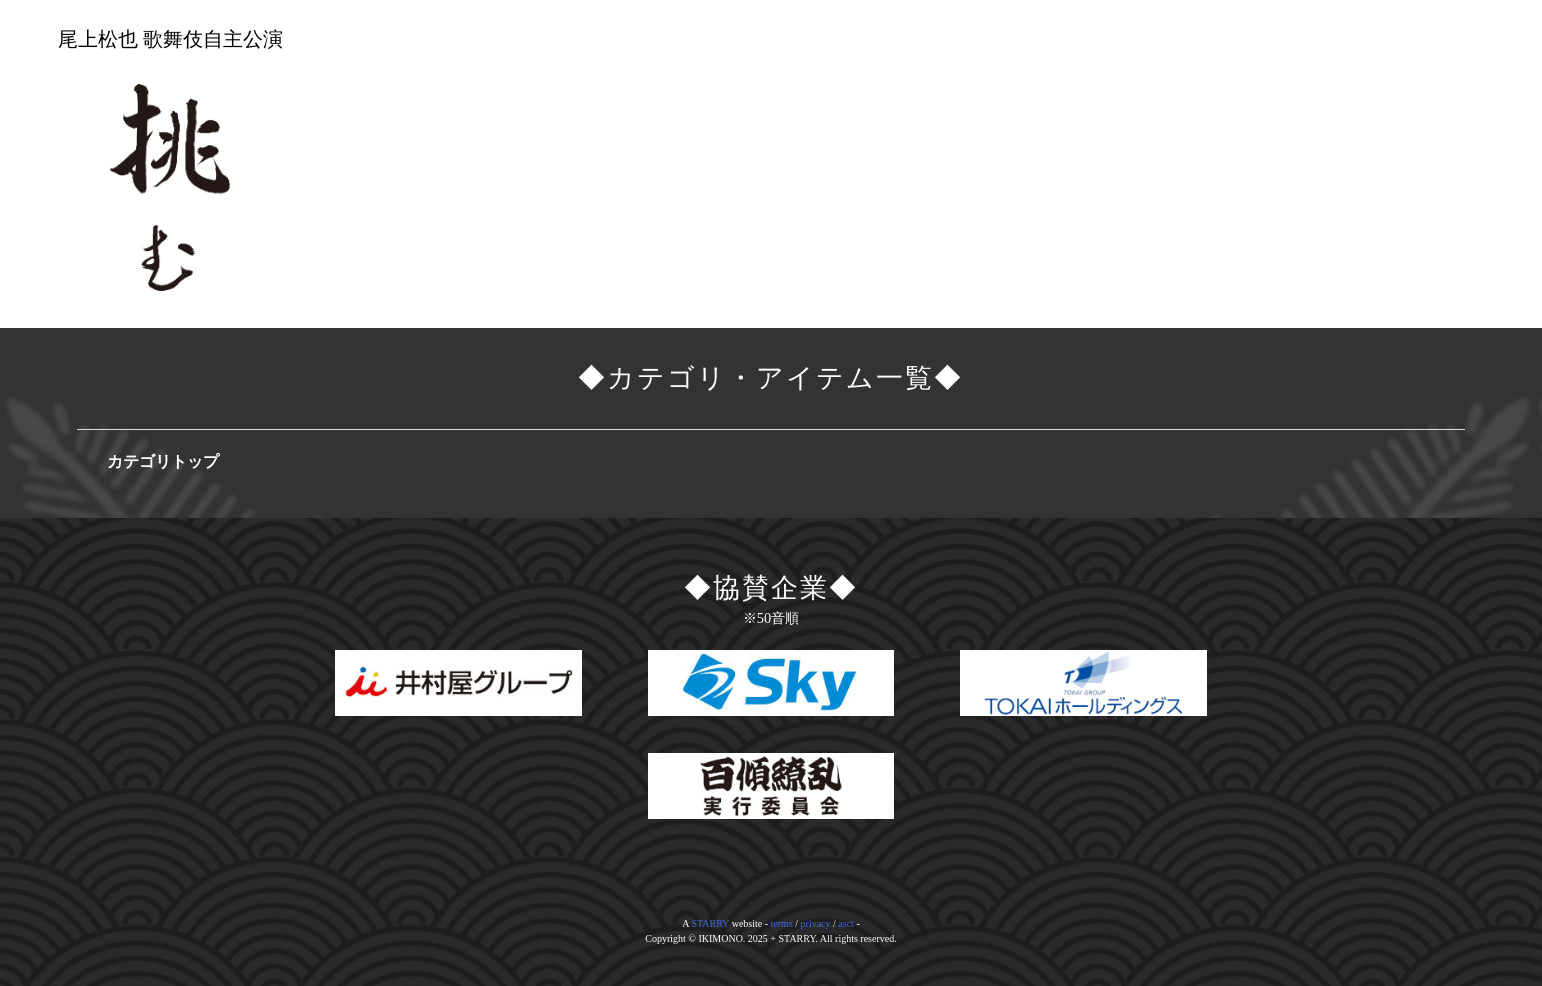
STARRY (710, 923)
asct (846, 923)
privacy (816, 923)
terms (782, 923)
